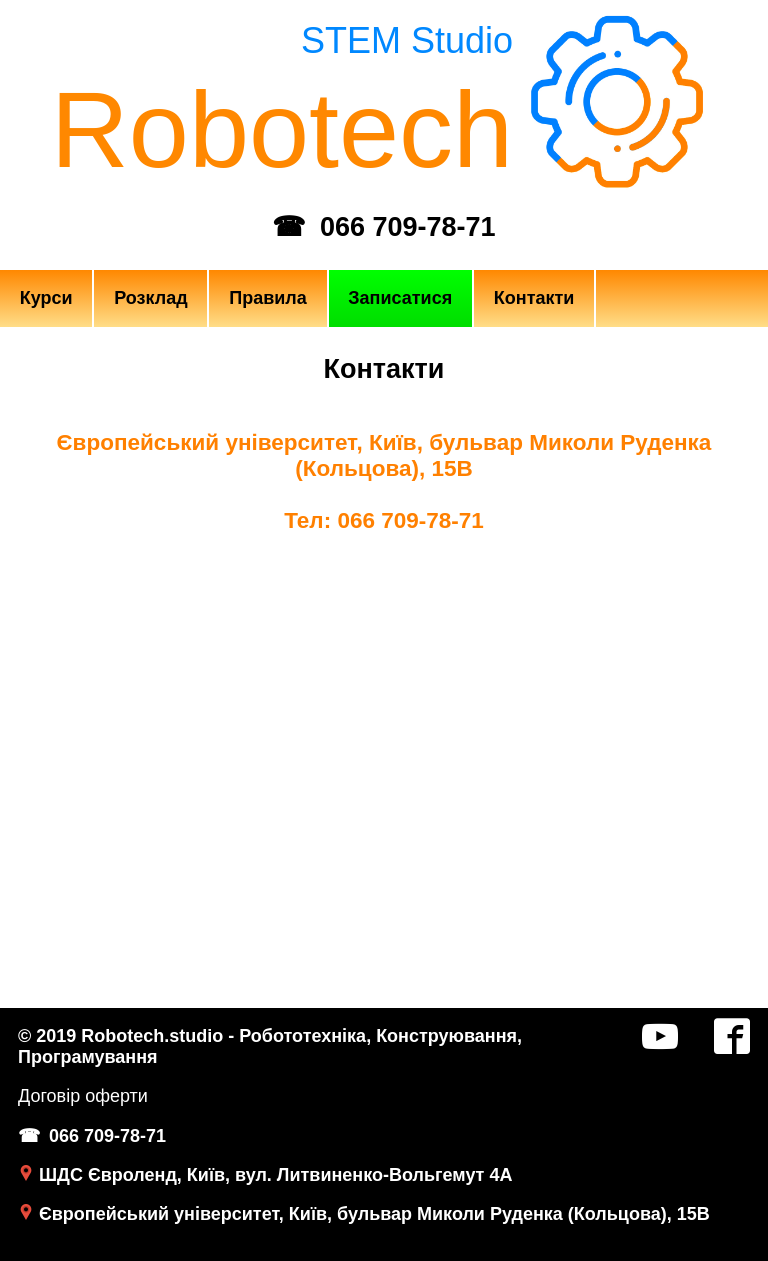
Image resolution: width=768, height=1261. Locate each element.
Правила (268, 298)
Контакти (534, 298)
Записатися (400, 298)
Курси (46, 298)
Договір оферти (83, 1096)
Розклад (150, 298)
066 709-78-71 (408, 227)
